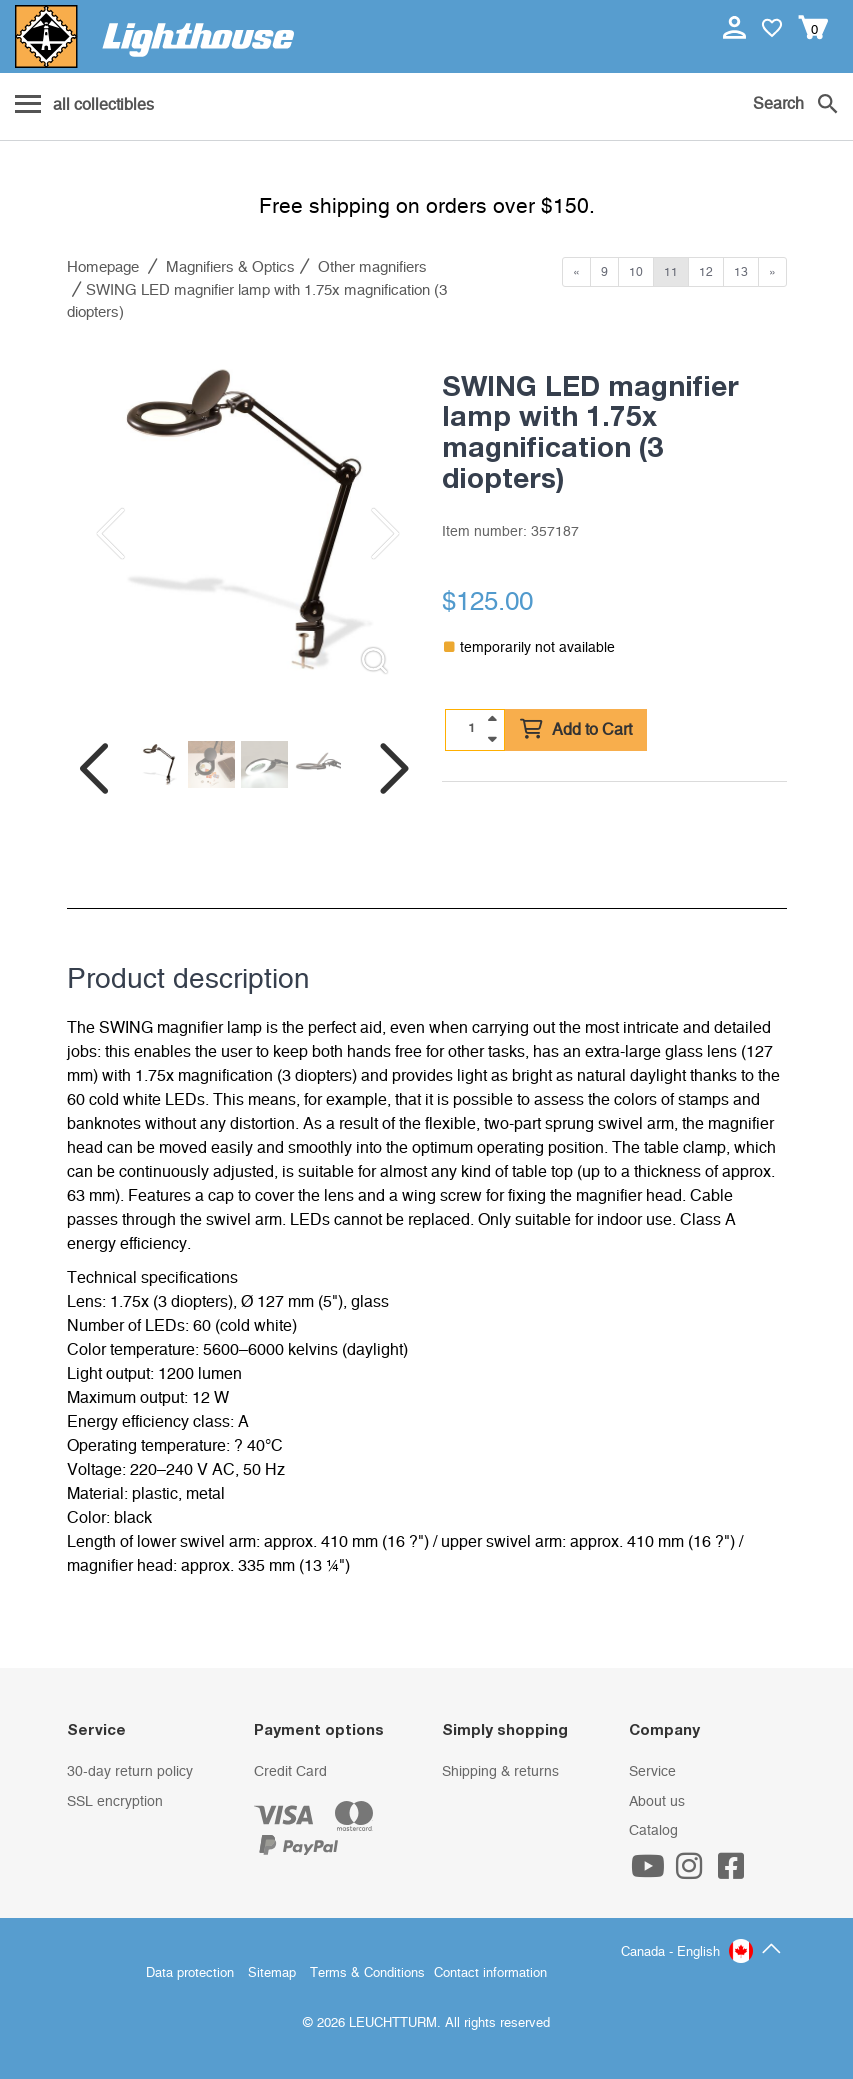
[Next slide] (372, 534)
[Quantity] (471, 729)
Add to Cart (576, 730)
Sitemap (272, 1973)
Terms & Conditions (367, 1973)
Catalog (653, 1831)
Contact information (490, 1973)
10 (636, 272)
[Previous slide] (107, 534)
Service (652, 1772)
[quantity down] (492, 739)
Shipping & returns (500, 1772)
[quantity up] (492, 719)
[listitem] (239, 518)
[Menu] (84, 106)
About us (657, 1802)
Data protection (190, 1973)
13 (741, 272)
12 (706, 272)
